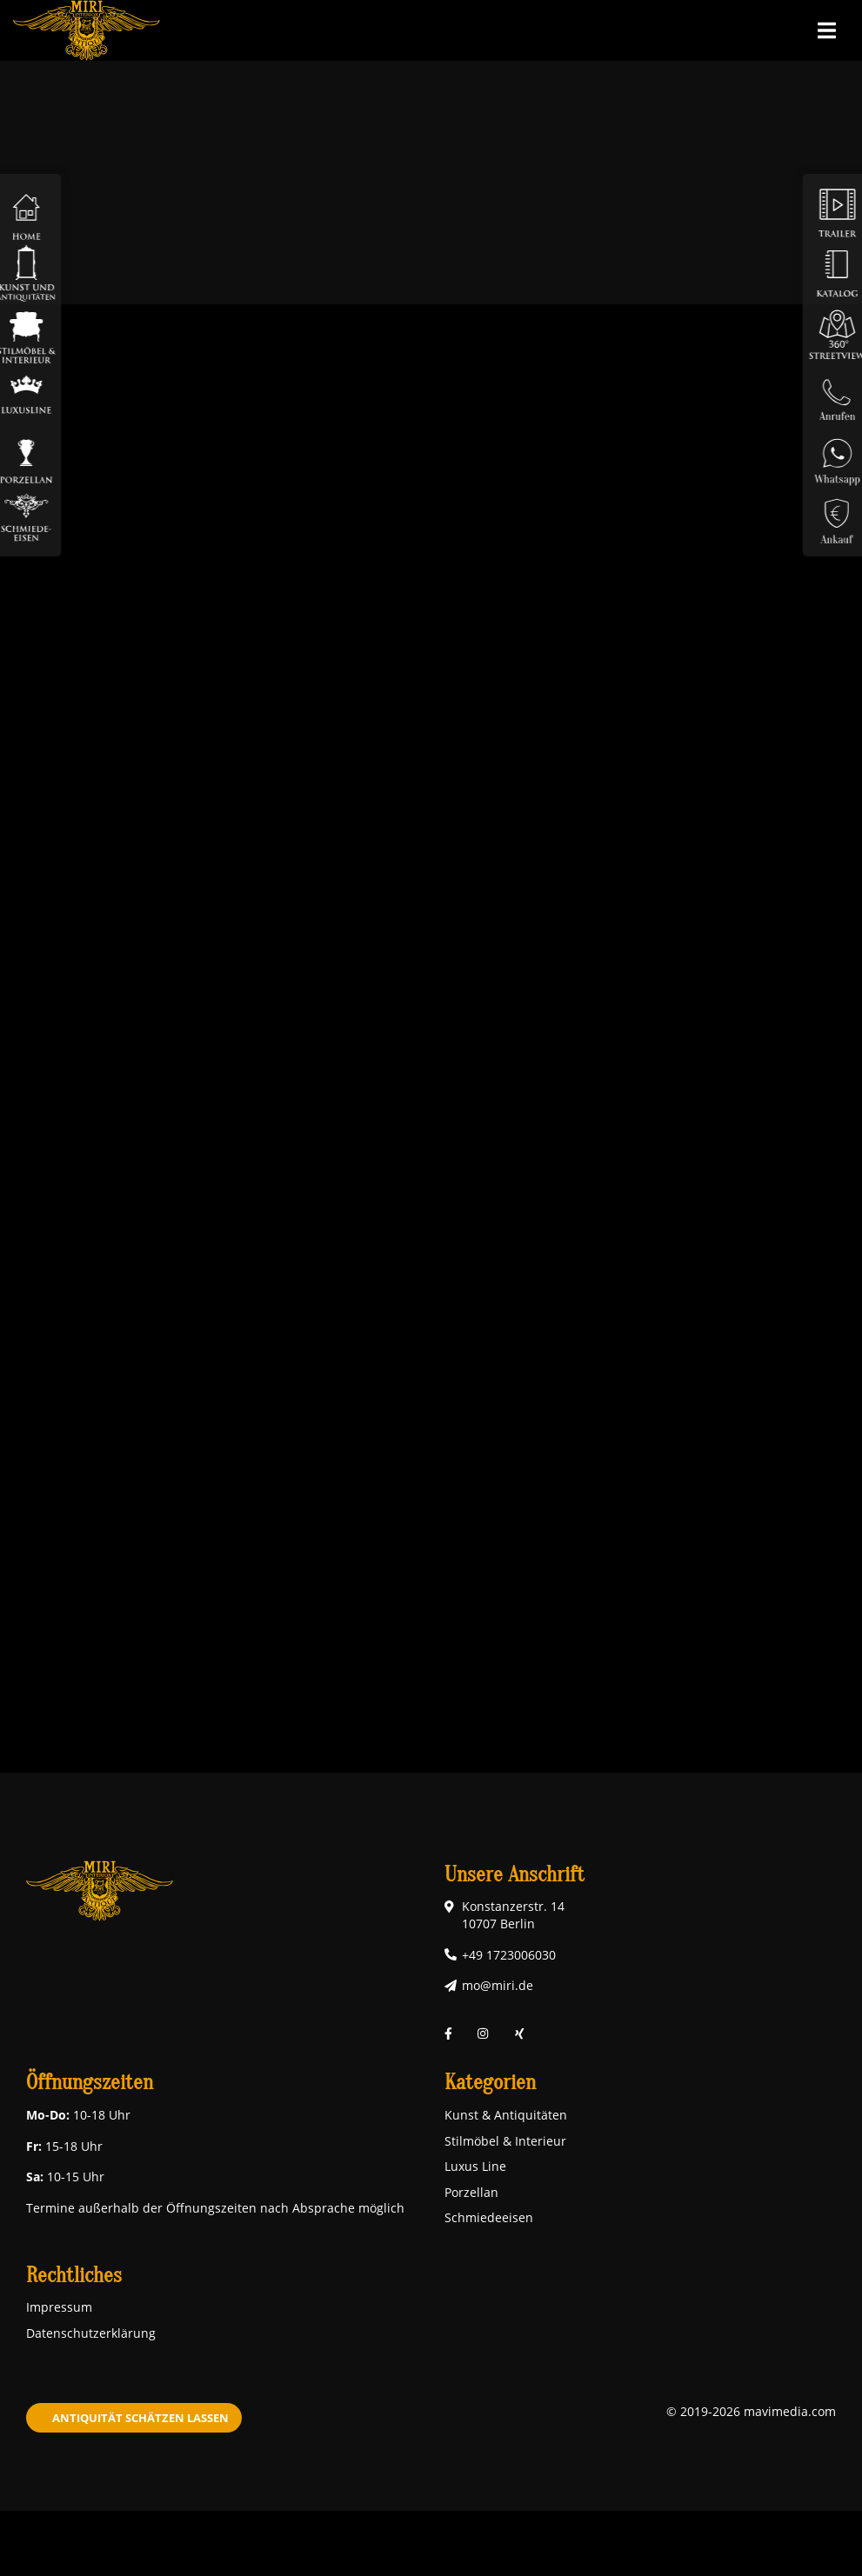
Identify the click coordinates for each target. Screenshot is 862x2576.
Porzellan (471, 2192)
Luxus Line (475, 2166)
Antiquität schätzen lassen (140, 2418)
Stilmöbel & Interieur (505, 2141)
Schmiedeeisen (488, 2217)
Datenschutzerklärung (91, 2333)
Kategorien (490, 2082)
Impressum (59, 2307)
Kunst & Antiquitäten (505, 2115)
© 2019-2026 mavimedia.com (751, 2411)
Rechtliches (74, 2275)
